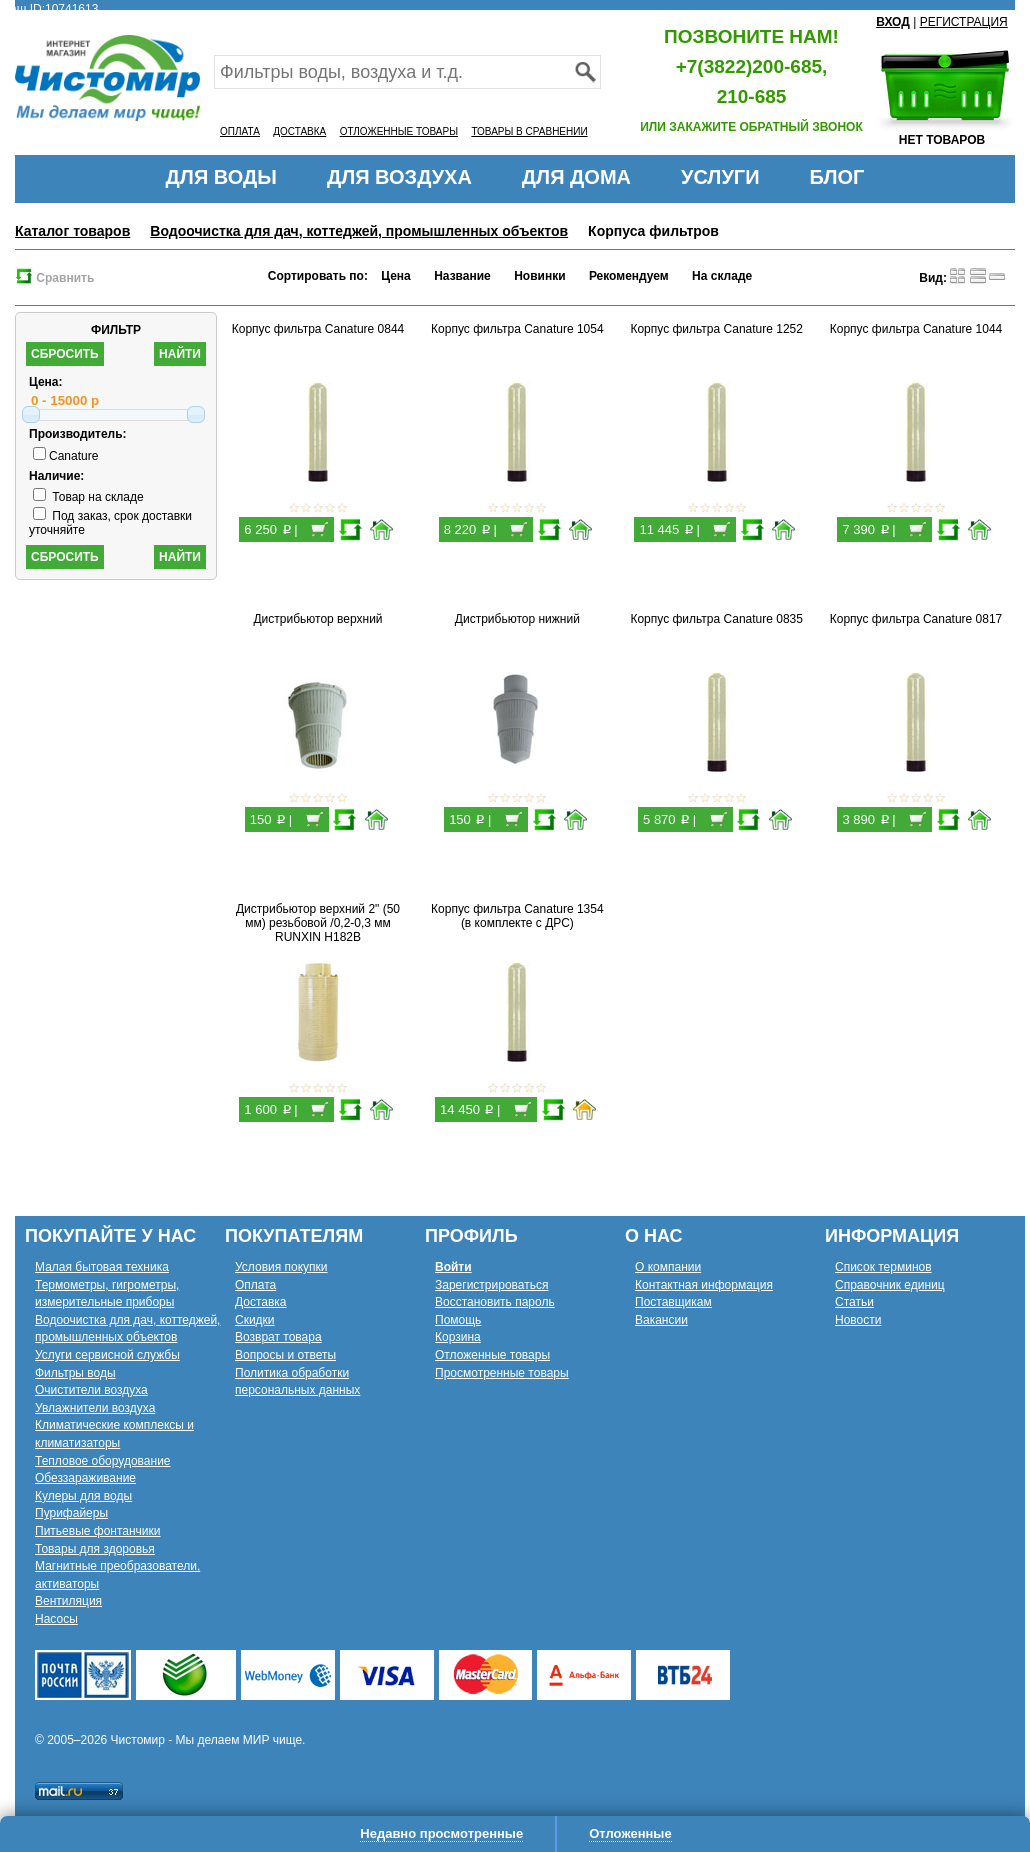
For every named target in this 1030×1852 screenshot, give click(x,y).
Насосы (56, 1619)
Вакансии (661, 1320)
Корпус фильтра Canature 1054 (517, 329)
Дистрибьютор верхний (317, 619)
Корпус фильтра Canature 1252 (716, 329)
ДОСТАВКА (299, 131)
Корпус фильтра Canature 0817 (916, 619)
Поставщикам (673, 1302)
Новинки (539, 276)
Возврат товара (278, 1337)
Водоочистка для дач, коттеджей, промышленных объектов (359, 231)
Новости (858, 1320)
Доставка (261, 1302)
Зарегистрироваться (491, 1285)
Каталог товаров (72, 231)
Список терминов (883, 1267)
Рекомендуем (629, 276)
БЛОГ (837, 177)
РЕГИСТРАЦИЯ (964, 22)
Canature (65, 456)
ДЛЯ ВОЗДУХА (399, 177)
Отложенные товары (492, 1355)
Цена (396, 276)
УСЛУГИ (720, 177)
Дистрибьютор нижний (517, 619)
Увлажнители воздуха (95, 1408)
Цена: (46, 382)
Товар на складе (88, 497)
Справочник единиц (890, 1285)
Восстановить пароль (495, 1302)
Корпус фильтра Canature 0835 (716, 619)
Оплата (255, 1285)
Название (462, 276)
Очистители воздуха (91, 1390)
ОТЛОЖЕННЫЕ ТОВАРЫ (399, 131)
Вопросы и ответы (285, 1355)
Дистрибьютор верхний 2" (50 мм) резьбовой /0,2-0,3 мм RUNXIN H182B (318, 923)
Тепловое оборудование (103, 1461)
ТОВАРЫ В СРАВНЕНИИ (529, 131)
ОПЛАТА (240, 131)
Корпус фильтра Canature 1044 (916, 329)
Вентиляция (68, 1601)
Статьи (854, 1302)
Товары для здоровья (95, 1549)
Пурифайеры (71, 1513)
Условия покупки (281, 1267)
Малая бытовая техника (102, 1267)
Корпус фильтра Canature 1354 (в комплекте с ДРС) (517, 916)
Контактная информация (704, 1285)
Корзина (458, 1337)
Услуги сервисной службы (107, 1355)
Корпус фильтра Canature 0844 (318, 329)
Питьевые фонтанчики (98, 1531)
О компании (668, 1267)
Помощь (458, 1320)
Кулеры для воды (83, 1496)
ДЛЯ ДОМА (576, 177)
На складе (722, 276)
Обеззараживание (85, 1478)
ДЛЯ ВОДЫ (221, 177)
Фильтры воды (75, 1373)
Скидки (255, 1320)
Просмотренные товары (502, 1373)
